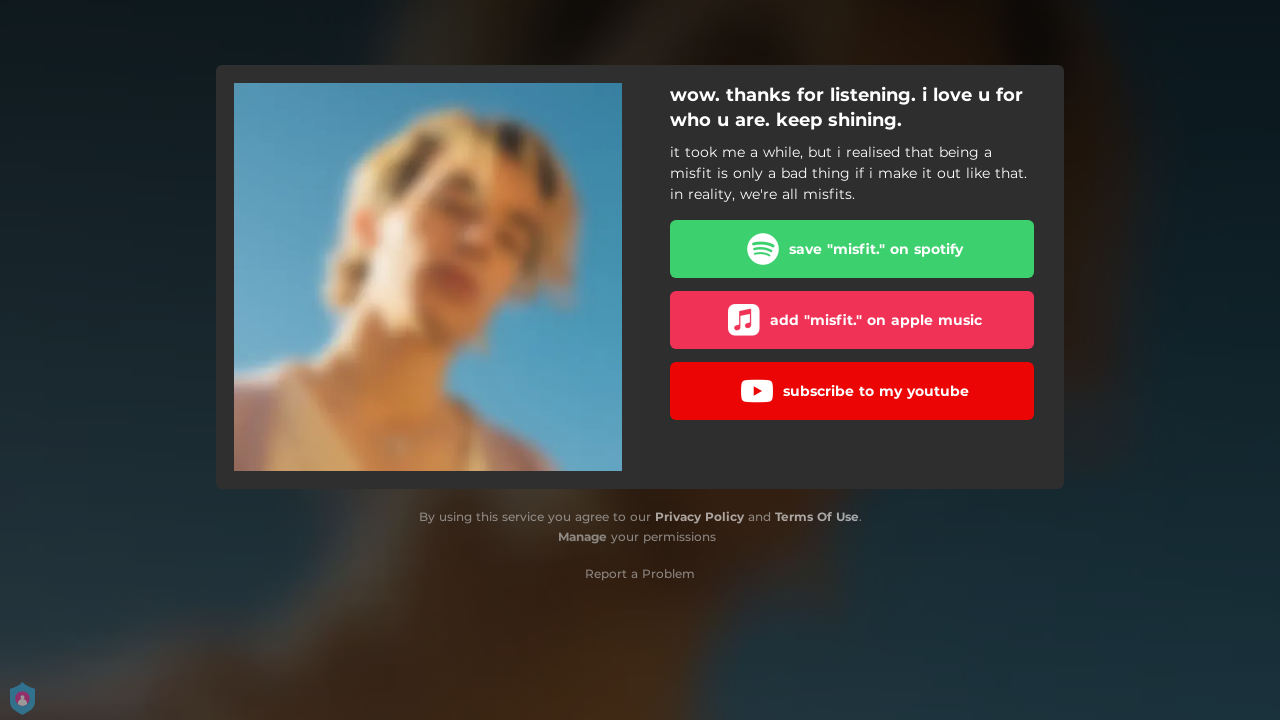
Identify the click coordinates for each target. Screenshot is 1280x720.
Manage (582, 536)
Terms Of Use (817, 516)
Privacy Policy (699, 516)
